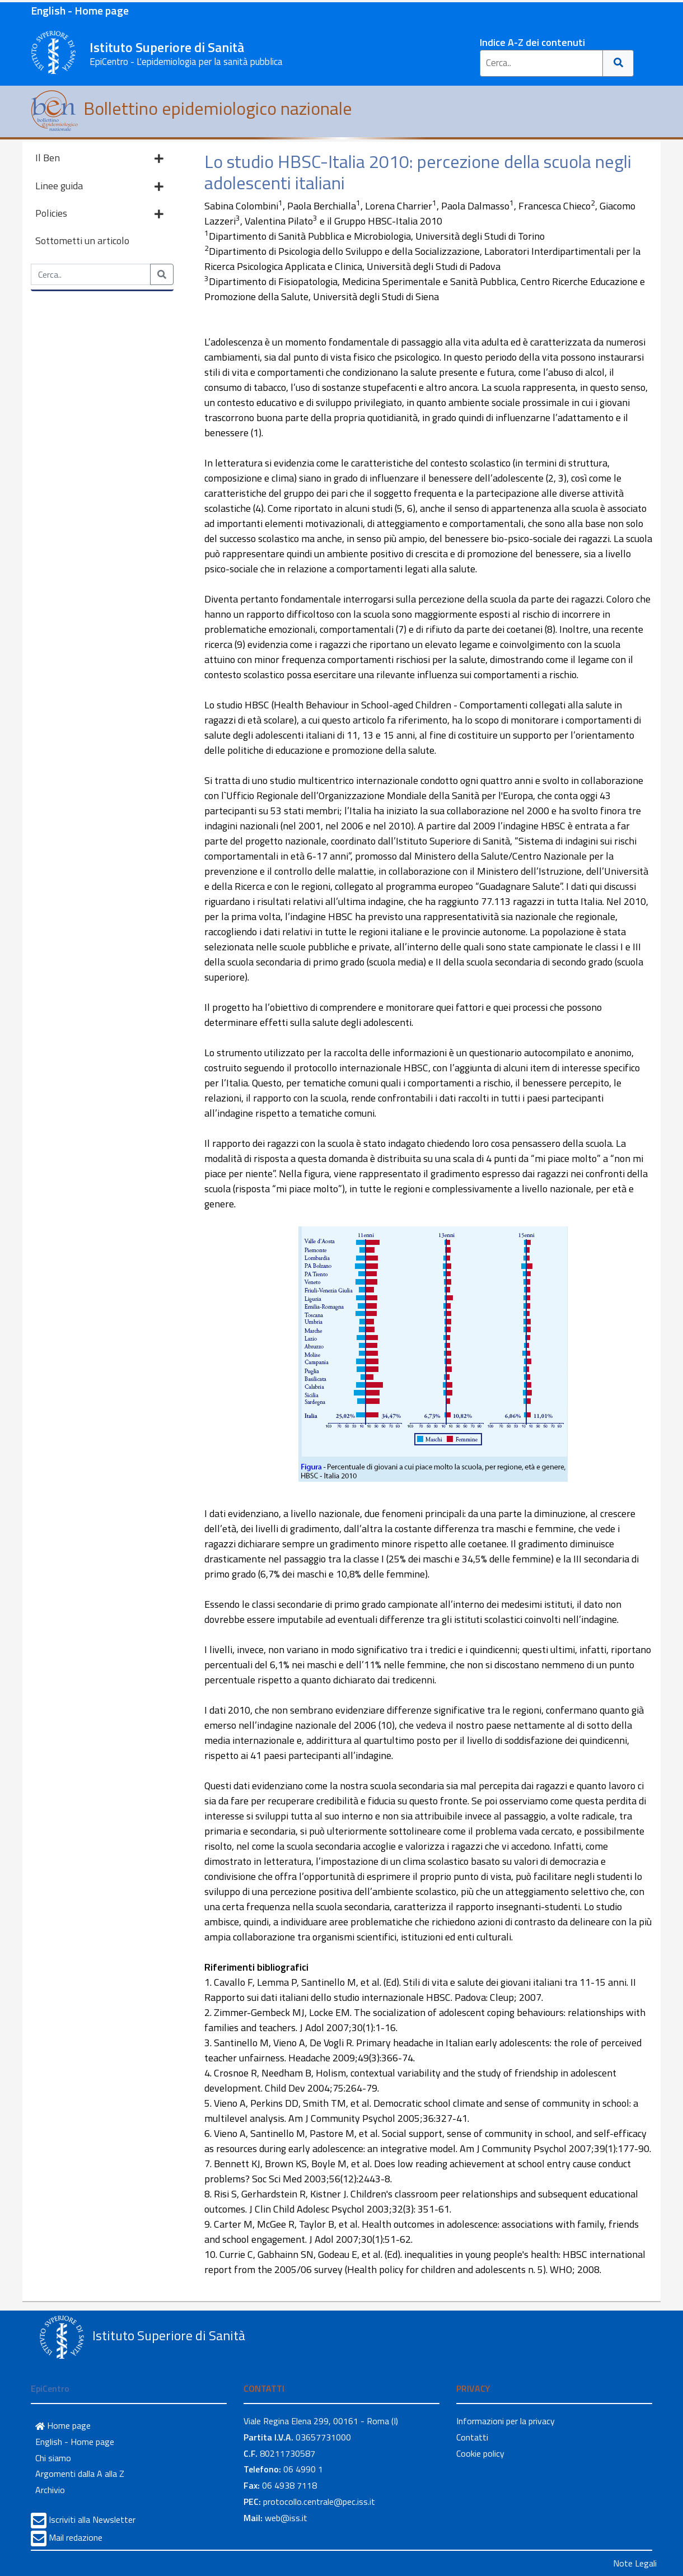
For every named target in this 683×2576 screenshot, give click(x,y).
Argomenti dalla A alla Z (79, 2473)
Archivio (50, 2489)
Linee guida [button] (99, 186)
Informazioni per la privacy (505, 2421)
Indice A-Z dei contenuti (532, 42)
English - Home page (80, 10)
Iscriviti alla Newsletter (92, 2519)
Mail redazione (75, 2537)
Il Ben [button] (99, 158)
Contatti (472, 2437)
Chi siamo (53, 2458)
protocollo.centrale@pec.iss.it (319, 2501)
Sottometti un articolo (82, 240)
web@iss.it (286, 2517)
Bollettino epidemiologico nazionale (191, 108)
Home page (63, 2425)
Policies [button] (99, 214)
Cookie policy (480, 2453)
